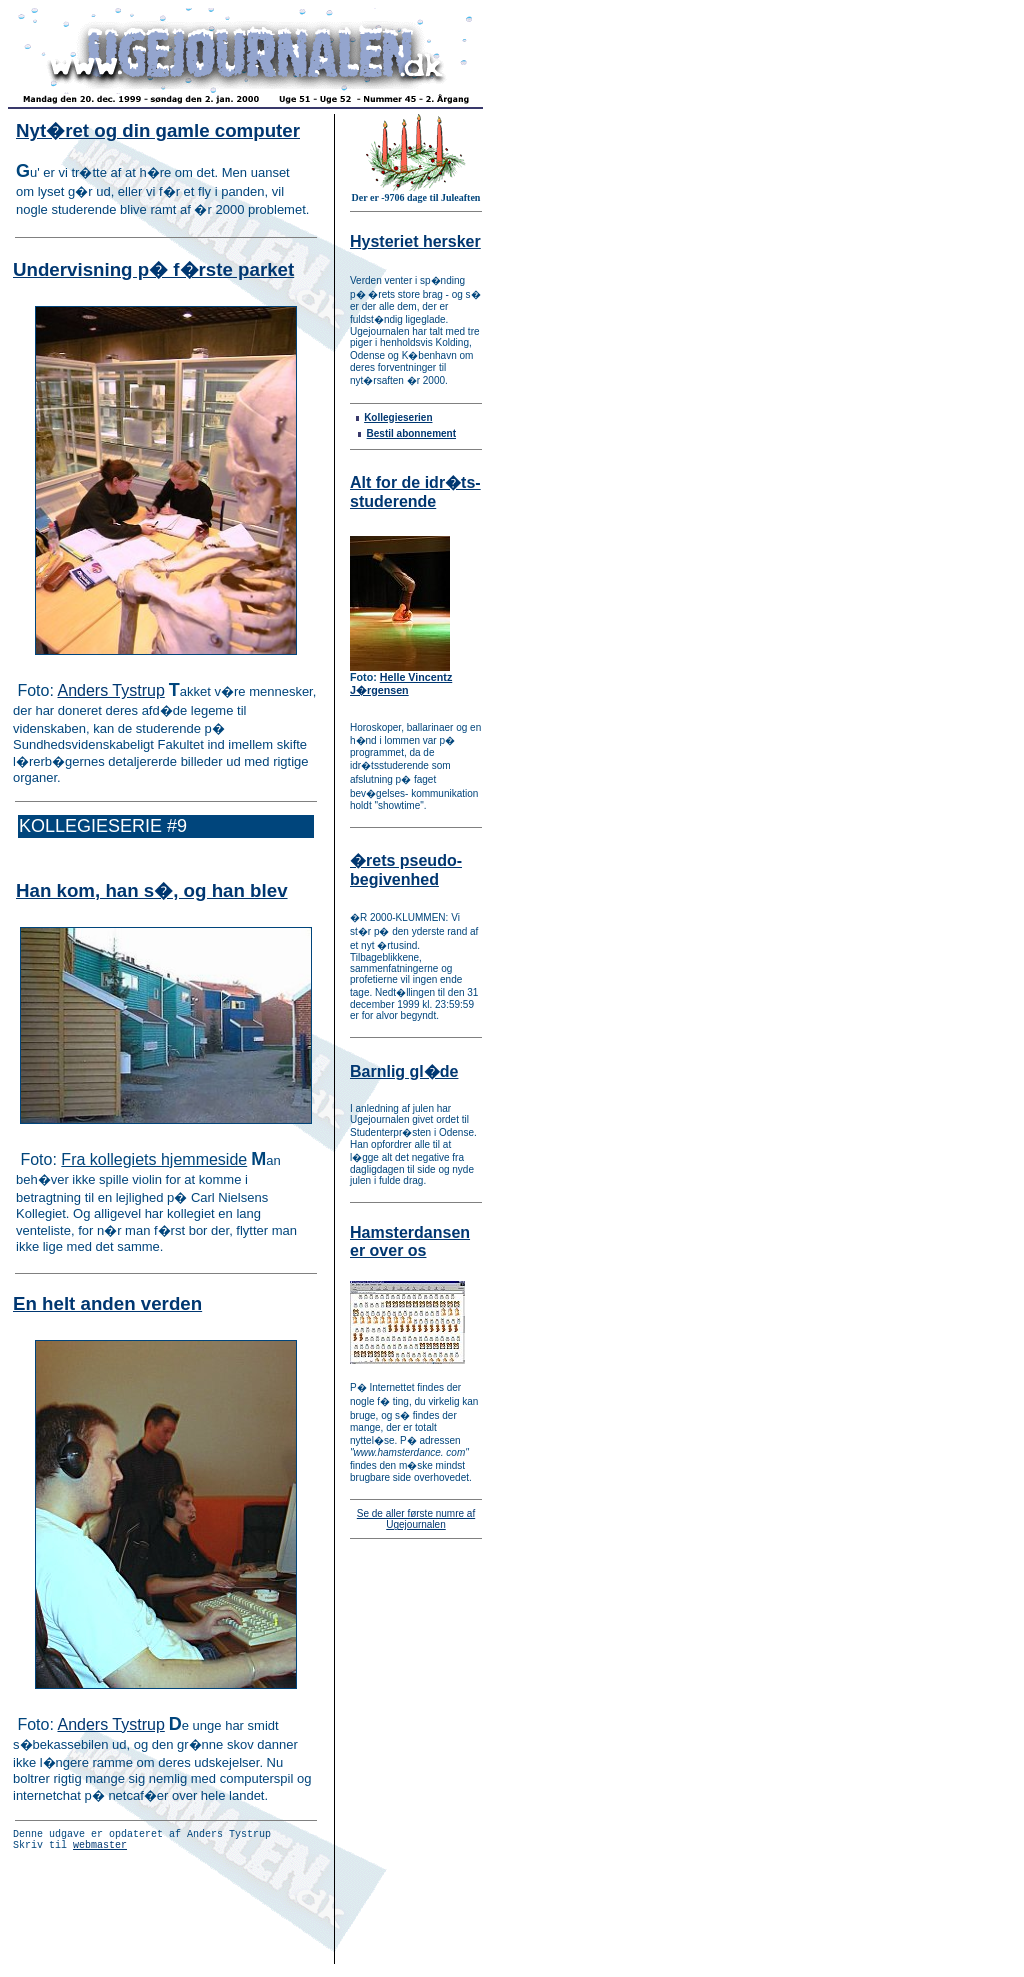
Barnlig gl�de (404, 1071)
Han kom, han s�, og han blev (152, 890)
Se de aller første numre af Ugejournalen (416, 1519)
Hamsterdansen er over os (410, 1241)
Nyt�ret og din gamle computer (158, 130)
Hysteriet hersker (415, 241)
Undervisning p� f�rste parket (153, 269)
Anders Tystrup (110, 690)
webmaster (100, 1850)
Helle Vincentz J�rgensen (401, 683)
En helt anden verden (107, 1303)
